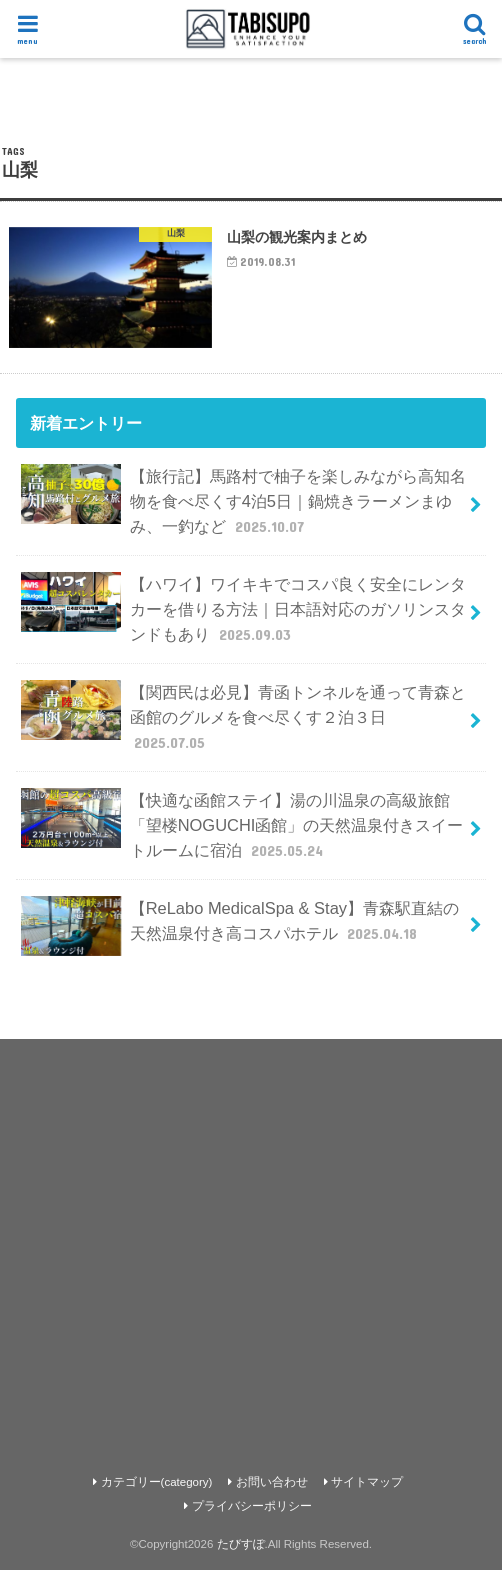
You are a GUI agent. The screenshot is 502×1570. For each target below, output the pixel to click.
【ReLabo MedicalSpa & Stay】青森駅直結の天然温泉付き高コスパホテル (240, 926)
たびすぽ (241, 1544)
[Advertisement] (251, 1236)
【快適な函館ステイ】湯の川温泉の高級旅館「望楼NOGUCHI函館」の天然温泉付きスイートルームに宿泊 (242, 824)
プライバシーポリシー (252, 1506)
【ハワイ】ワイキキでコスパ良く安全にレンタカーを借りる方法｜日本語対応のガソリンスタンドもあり (243, 608)
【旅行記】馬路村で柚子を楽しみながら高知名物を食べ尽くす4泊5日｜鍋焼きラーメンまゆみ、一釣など (243, 500)
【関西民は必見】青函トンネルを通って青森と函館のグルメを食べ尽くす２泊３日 (243, 716)
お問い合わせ (272, 1482)
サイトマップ (367, 1482)
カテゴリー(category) (157, 1482)
